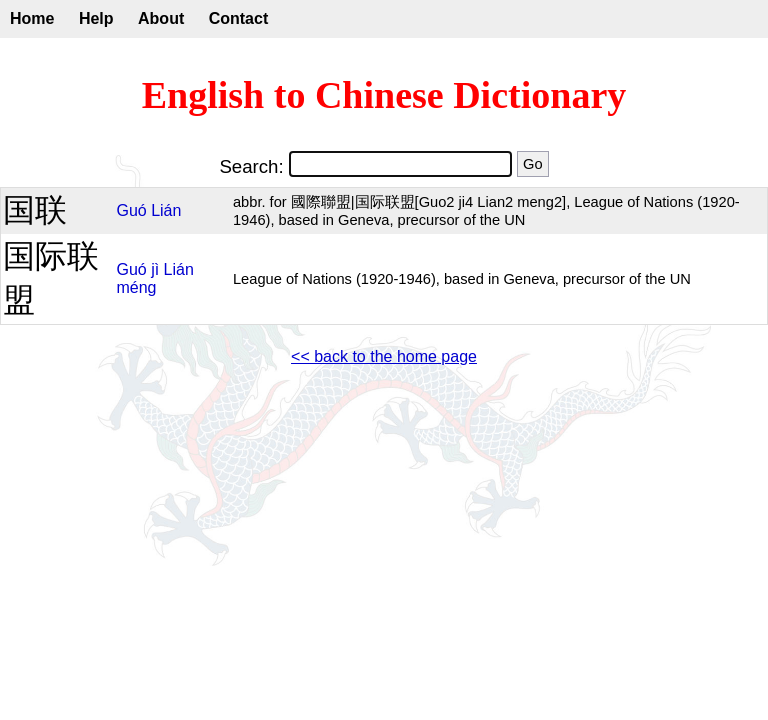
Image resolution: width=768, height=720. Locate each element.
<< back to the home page (384, 356)
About (161, 18)
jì (155, 269)
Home (32, 18)
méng (136, 287)
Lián (166, 210)
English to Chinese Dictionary (384, 95)
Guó (131, 210)
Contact (239, 18)
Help (96, 18)
